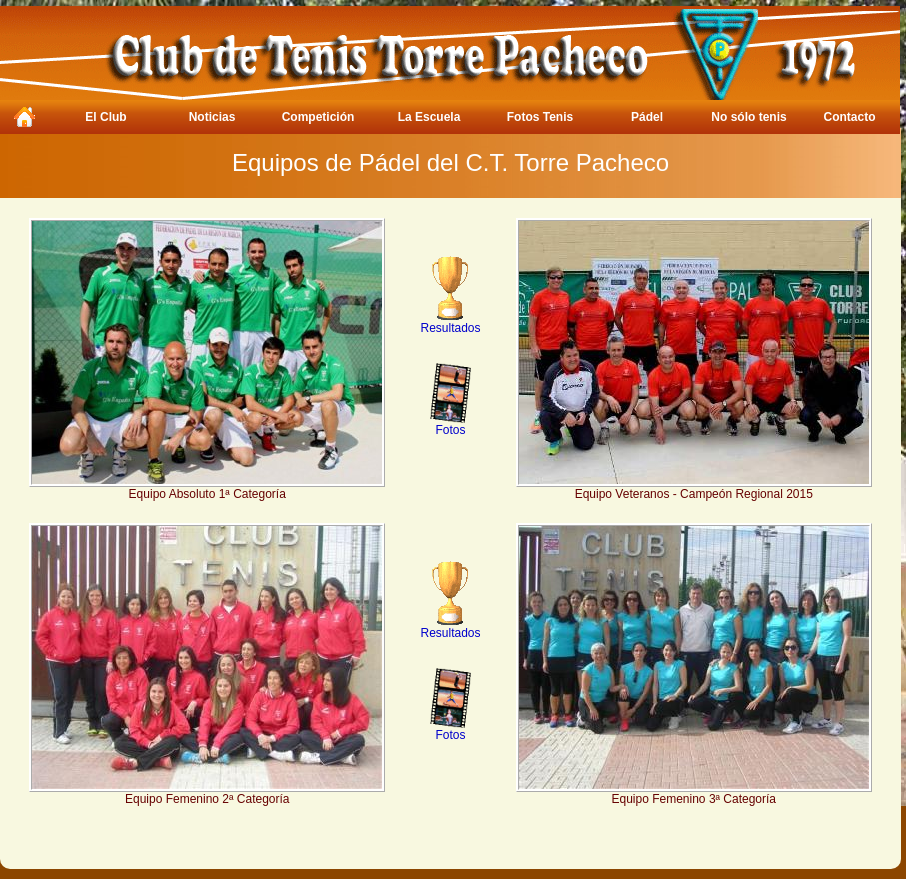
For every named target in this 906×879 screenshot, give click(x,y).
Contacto (850, 117)
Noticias (212, 117)
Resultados (450, 322)
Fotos (450, 424)
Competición (318, 117)
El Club (105, 117)
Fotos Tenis (540, 117)
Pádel (647, 117)
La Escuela (429, 117)
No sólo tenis (748, 117)
